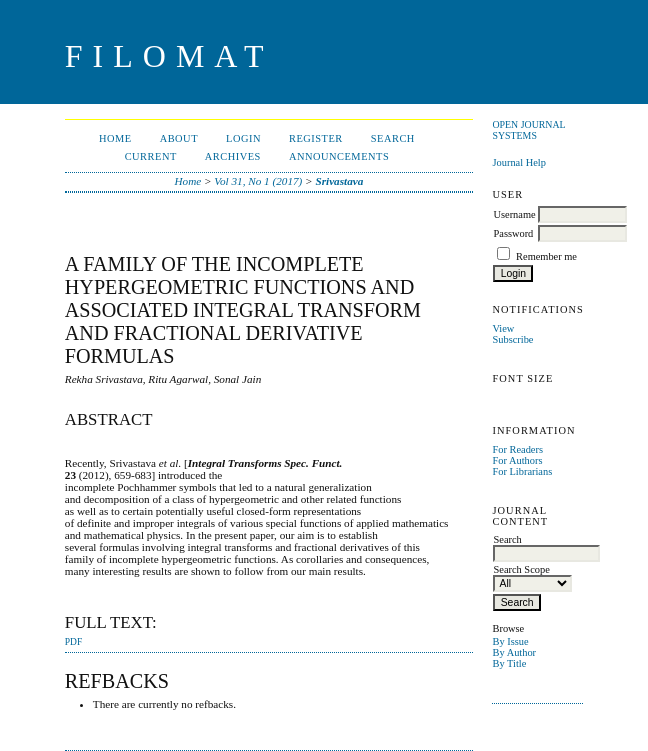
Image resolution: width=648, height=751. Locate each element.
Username (514, 214)
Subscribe (512, 339)
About (179, 138)
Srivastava (339, 181)
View (503, 328)
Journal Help (518, 162)
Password (513, 233)
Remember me (546, 256)
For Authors (517, 460)
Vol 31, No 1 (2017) (258, 181)
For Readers (517, 449)
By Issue (510, 641)
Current (151, 156)
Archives (233, 156)
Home (115, 138)
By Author (514, 652)
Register (316, 138)
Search (393, 138)
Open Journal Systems (528, 130)
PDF (73, 642)
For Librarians (522, 471)
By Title (509, 663)
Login (243, 138)
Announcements (339, 156)
